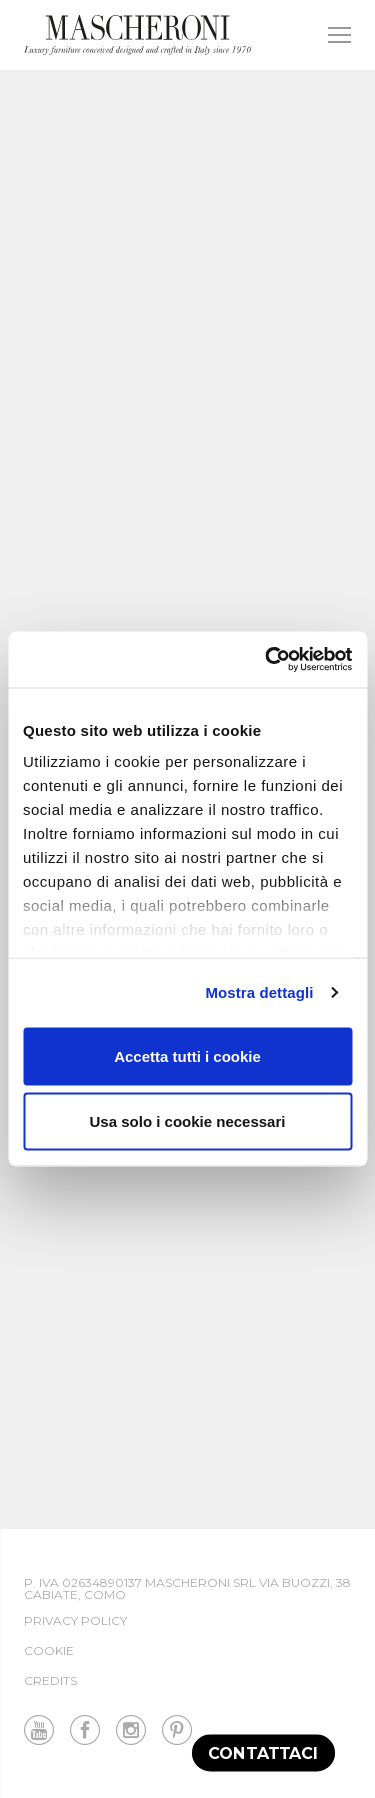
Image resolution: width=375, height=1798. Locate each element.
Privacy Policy (75, 1620)
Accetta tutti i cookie (187, 1055)
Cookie (49, 1650)
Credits (50, 1680)
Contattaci (263, 1752)
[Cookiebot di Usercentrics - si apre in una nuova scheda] (267, 660)
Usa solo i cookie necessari (188, 1121)
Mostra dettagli (259, 992)
